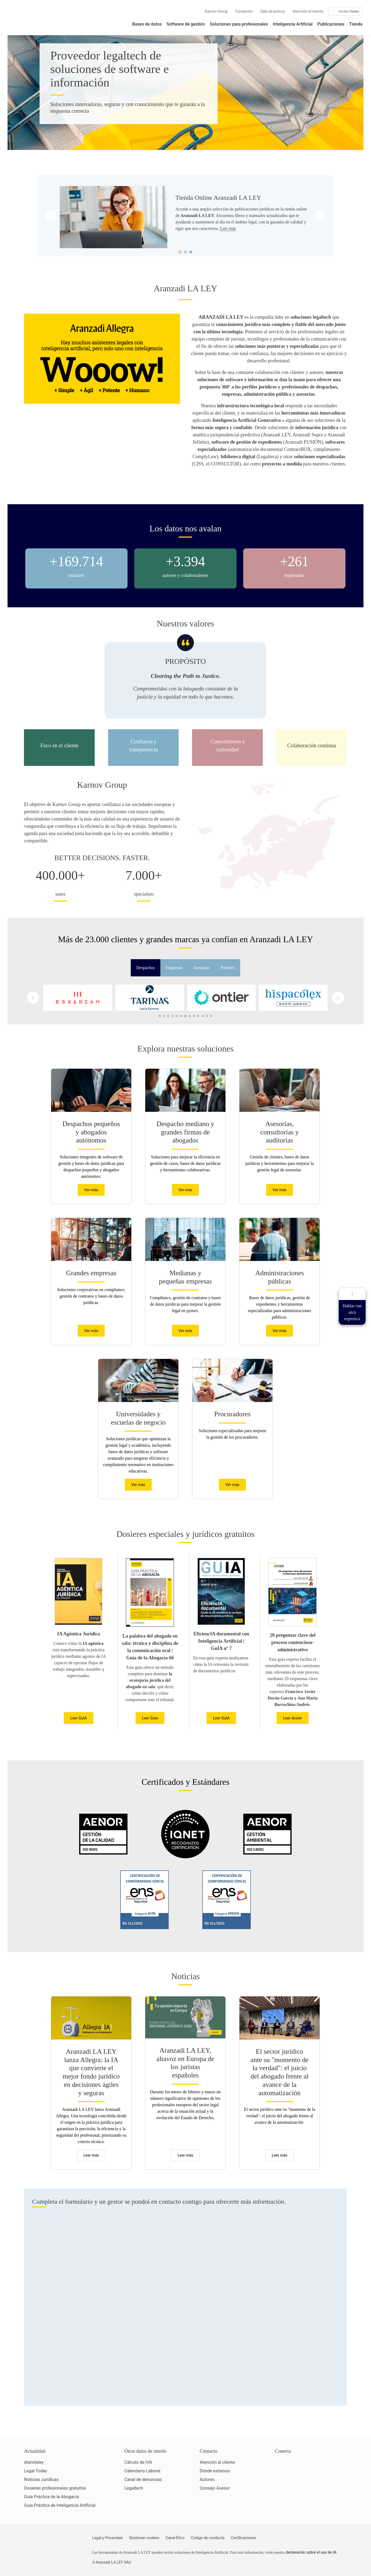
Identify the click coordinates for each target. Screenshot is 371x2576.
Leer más (228, 228)
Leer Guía (150, 1718)
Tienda (355, 24)
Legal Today (35, 2470)
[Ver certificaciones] (299, 2486)
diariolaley (34, 2462)
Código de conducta (208, 2538)
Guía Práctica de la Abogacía (51, 2496)
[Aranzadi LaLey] (45, 2541)
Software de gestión (186, 24)
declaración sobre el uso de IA (311, 2552)
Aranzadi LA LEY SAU (113, 2562)
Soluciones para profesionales (239, 24)
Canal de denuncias (143, 2479)
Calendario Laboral (142, 2470)
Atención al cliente (307, 11)
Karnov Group (216, 11)
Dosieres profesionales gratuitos (55, 2488)
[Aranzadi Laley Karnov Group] (27, 19)
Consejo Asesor (215, 2488)
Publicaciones (330, 24)
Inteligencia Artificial (293, 24)
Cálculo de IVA (138, 2462)
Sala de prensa (272, 11)
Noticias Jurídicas (41, 2479)
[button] (338, 998)
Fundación (244, 11)
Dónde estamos (215, 2470)
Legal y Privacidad (107, 2538)
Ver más (91, 1190)
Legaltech (133, 2488)
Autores (207, 2479)
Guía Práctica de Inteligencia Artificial (60, 2505)
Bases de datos (147, 24)
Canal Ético (175, 2538)
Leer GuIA (78, 1718)
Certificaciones (243, 2538)
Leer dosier (292, 1718)
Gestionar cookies (144, 2538)
